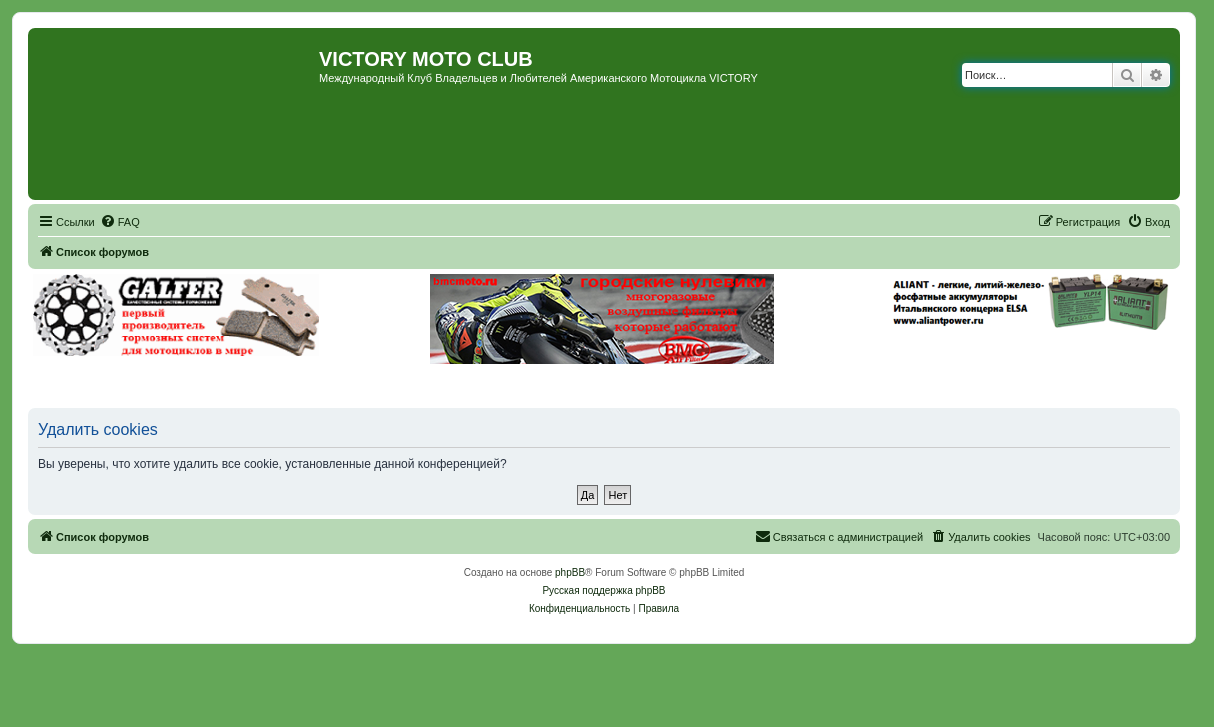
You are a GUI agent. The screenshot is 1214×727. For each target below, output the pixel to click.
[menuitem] (120, 222)
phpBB (570, 572)
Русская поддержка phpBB (603, 590)
